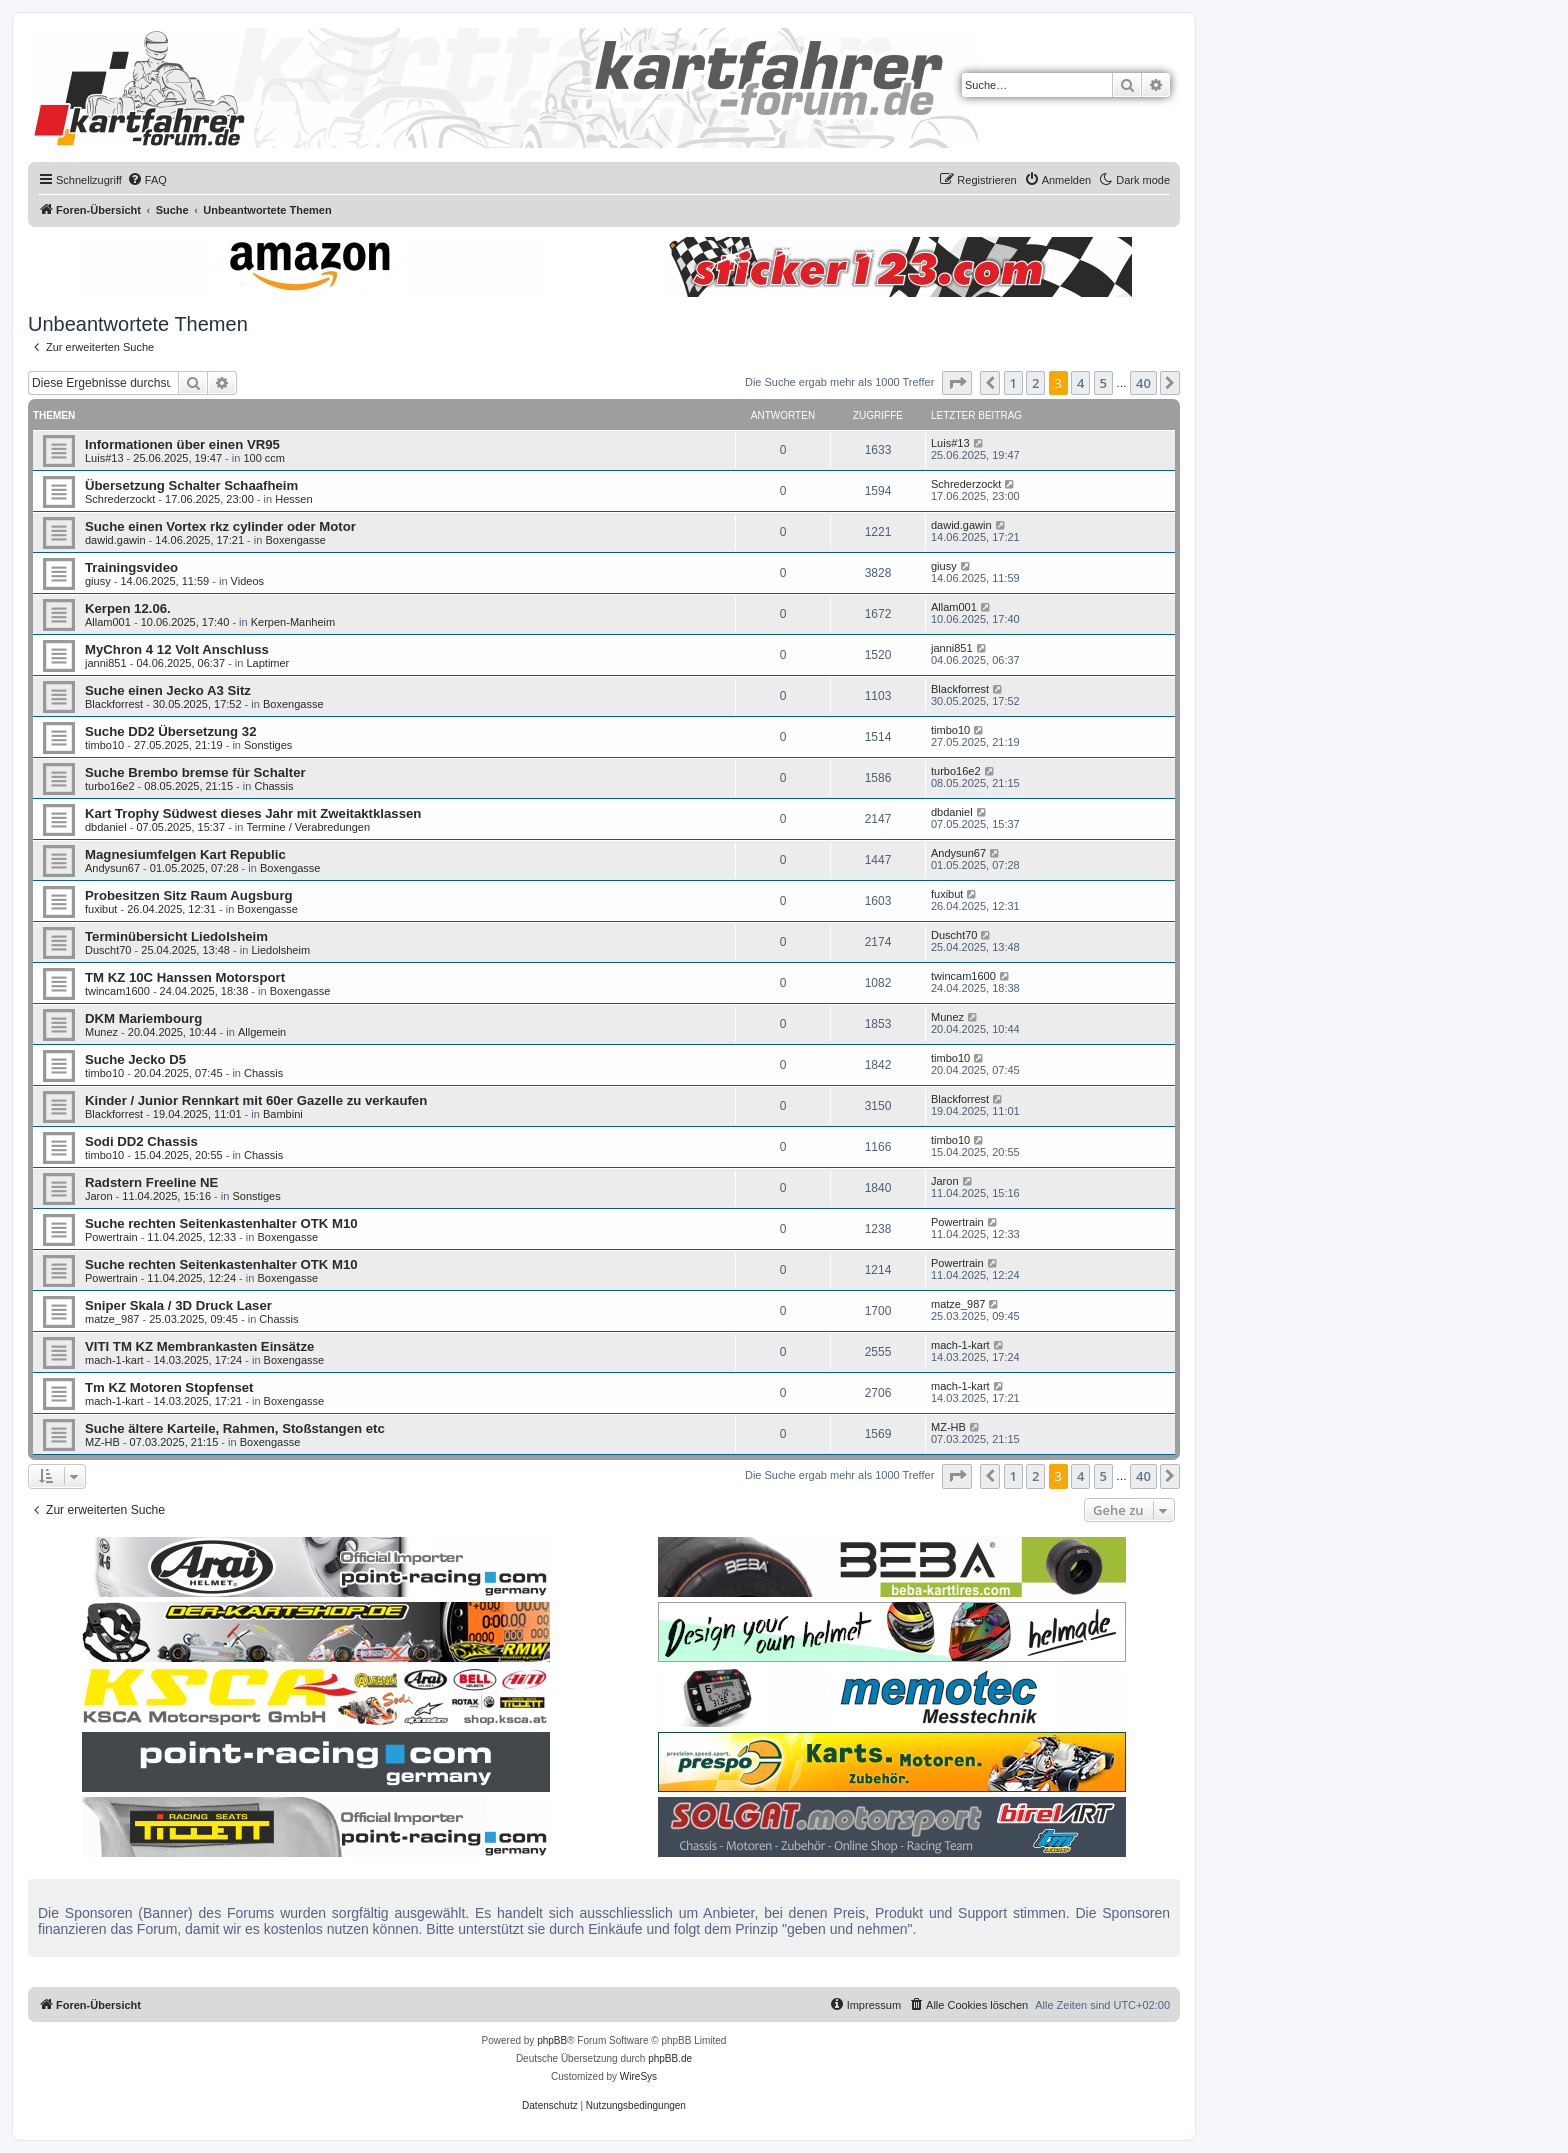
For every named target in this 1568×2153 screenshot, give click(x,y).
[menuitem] (147, 180)
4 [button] (1080, 383)
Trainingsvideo (131, 567)
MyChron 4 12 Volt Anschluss (177, 649)
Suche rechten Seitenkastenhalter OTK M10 (221, 1223)
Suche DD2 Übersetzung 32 (170, 731)
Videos (247, 581)
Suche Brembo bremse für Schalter (195, 772)
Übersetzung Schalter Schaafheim (191, 485)
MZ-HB (102, 1442)
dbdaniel (106, 827)
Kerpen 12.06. (128, 608)
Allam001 (108, 622)
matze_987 (112, 1319)
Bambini (283, 1114)
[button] (957, 383)
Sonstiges (268, 745)
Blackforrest (114, 704)
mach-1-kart (114, 1360)
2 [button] (1035, 383)
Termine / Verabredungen (308, 827)
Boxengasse (295, 540)
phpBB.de (670, 2058)
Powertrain (111, 1237)
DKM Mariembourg (143, 1018)
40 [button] (1143, 383)
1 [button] (1013, 383)
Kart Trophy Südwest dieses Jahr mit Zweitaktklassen (253, 813)
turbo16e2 (110, 786)
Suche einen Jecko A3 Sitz (168, 690)
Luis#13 (104, 458)
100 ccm (264, 458)
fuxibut (101, 909)
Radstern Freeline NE (151, 1182)
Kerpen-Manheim (293, 622)
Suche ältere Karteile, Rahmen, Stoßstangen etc (235, 1428)
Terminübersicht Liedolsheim (176, 936)
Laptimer (267, 663)
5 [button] (1103, 383)
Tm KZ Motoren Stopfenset (169, 1387)
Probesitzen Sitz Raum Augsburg (189, 895)
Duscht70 (108, 950)
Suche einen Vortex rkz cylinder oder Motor (220, 526)
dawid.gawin (115, 540)
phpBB (552, 2040)
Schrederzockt (120, 499)
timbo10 (104, 745)
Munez (101, 1032)
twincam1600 (117, 991)
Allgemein (262, 1032)
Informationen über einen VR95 (182, 444)
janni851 (106, 663)
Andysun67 (112, 868)
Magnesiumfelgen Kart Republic (185, 854)
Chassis (273, 786)
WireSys (638, 2076)
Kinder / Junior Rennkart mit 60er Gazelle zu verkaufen (256, 1100)
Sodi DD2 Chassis (141, 1141)
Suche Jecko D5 (135, 1059)
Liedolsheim (280, 950)
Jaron (99, 1196)
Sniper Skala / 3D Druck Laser (178, 1305)
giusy (98, 581)
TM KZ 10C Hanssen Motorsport (185, 977)
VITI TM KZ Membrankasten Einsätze (199, 1346)
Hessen (293, 499)
